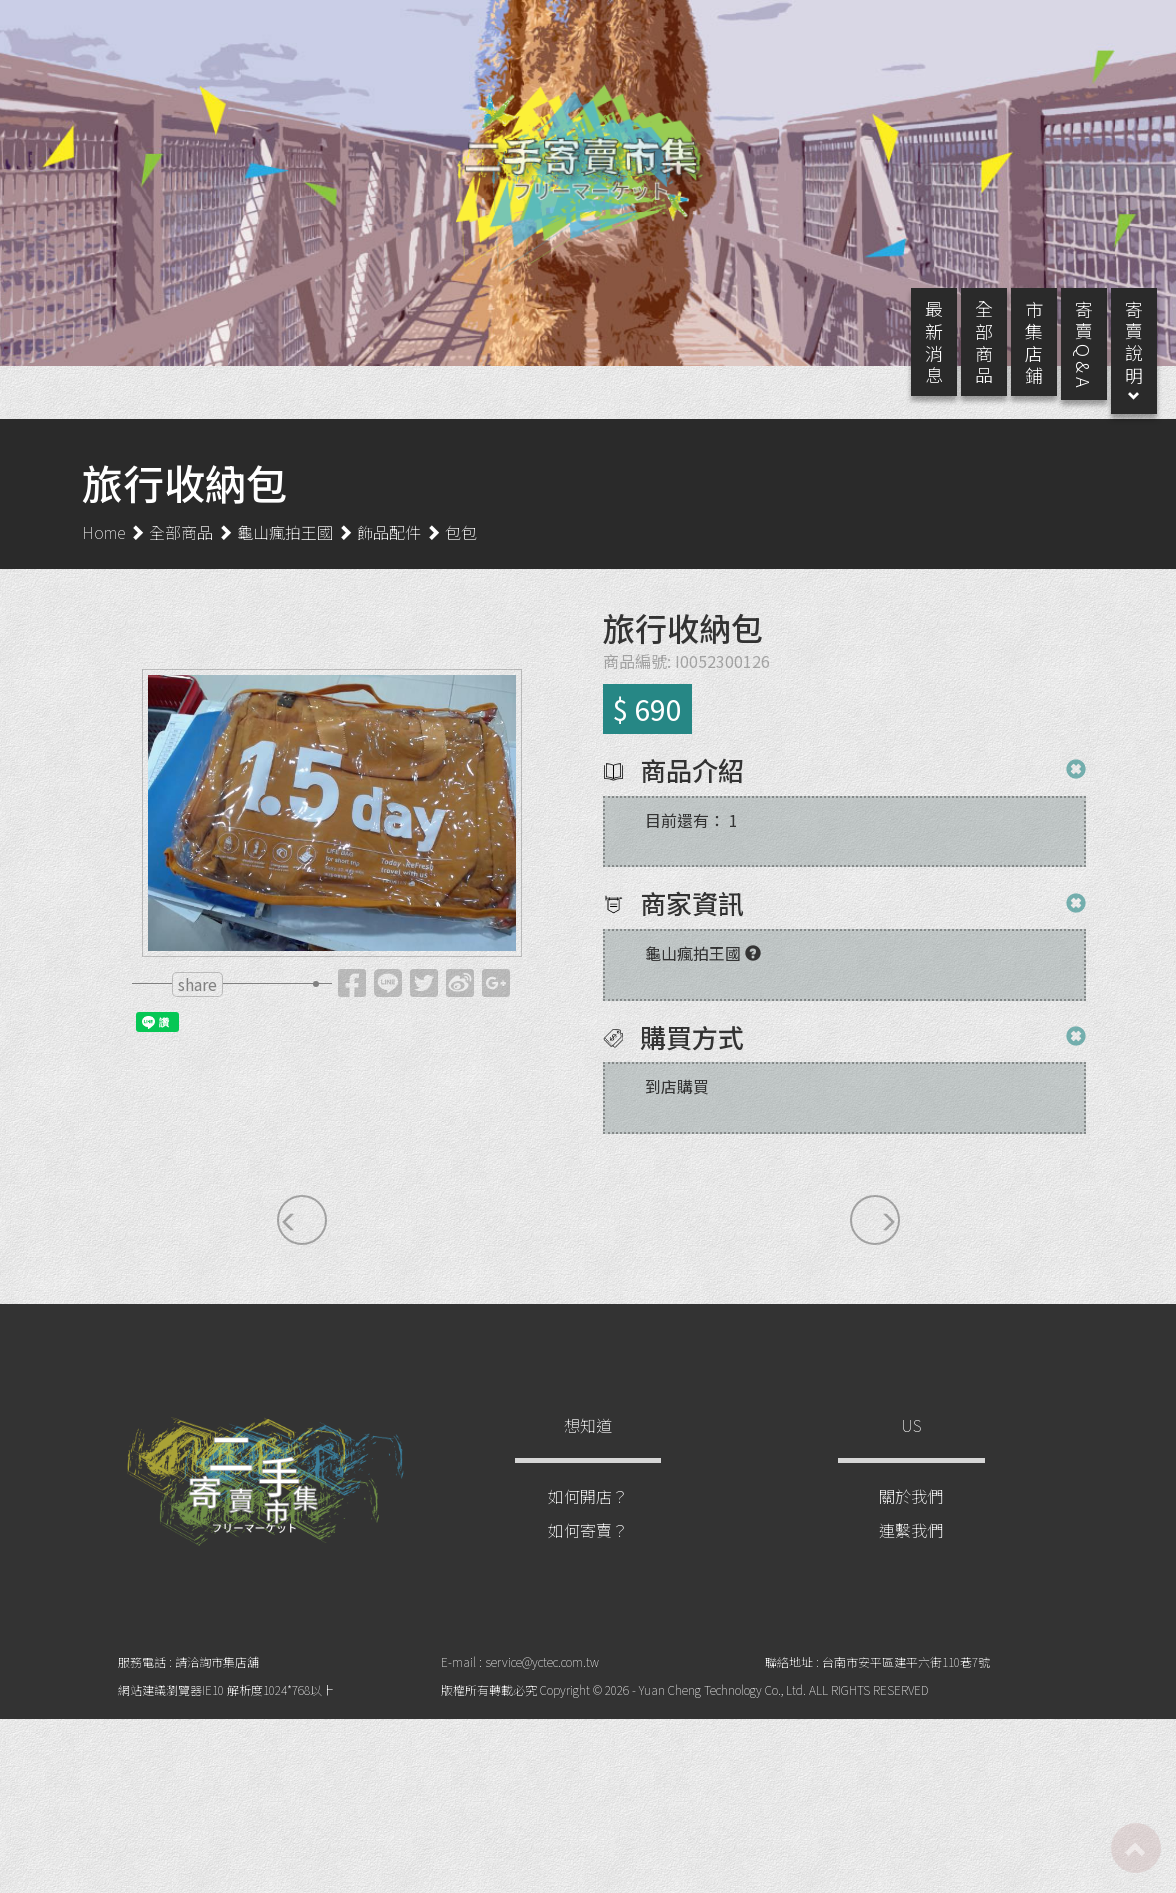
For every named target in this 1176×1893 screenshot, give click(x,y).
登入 (1083, 32)
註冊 (1011, 32)
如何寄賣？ (588, 1550)
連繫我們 (911, 1550)
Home (103, 551)
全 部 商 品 (964, 362)
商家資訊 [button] (689, 923)
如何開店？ (588, 1516)
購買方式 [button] (689, 1056)
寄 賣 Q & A (1064, 364)
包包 (461, 551)
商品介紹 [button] (689, 789)
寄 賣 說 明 (1114, 371)
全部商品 (181, 551)
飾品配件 (389, 551)
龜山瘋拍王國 (285, 551)
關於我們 (911, 1516)
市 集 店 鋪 (1014, 362)
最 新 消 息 (914, 362)
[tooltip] (352, 1007)
